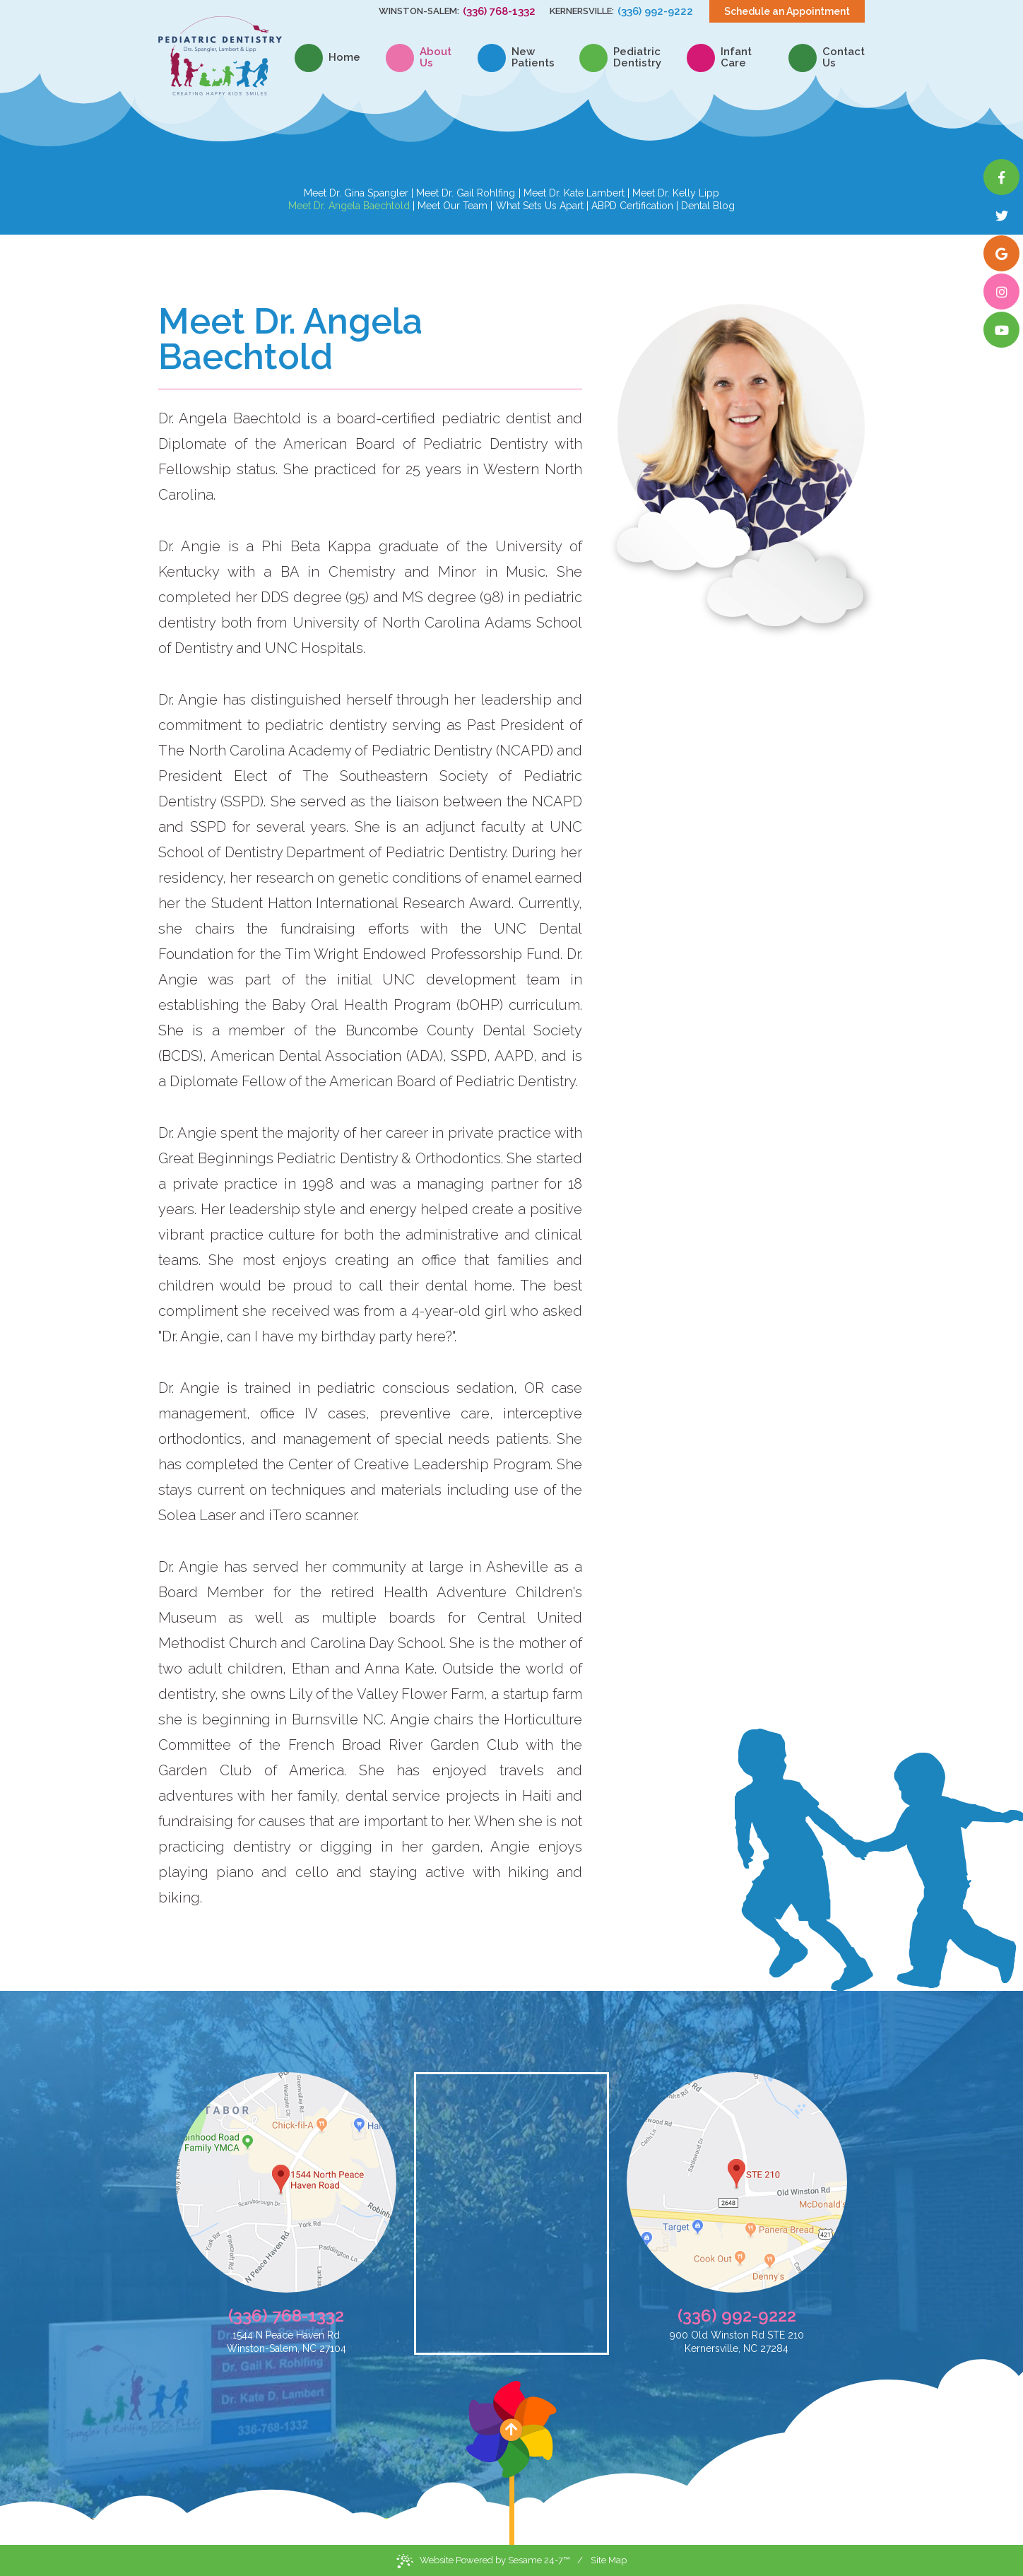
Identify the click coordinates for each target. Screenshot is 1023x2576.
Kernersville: (582, 11)
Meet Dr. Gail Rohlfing (465, 193)
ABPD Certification (632, 205)
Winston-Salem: (419, 11)
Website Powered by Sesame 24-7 (482, 2561)
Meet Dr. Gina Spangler (356, 193)
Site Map (609, 2560)
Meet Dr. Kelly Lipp (675, 193)
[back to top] (511, 2463)
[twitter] (1001, 215)
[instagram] (1001, 292)
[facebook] (1001, 177)
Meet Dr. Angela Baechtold (349, 205)
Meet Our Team (452, 205)
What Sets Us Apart (540, 205)
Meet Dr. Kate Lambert (574, 193)
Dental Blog (708, 205)
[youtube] (1001, 330)
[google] (1001, 253)
